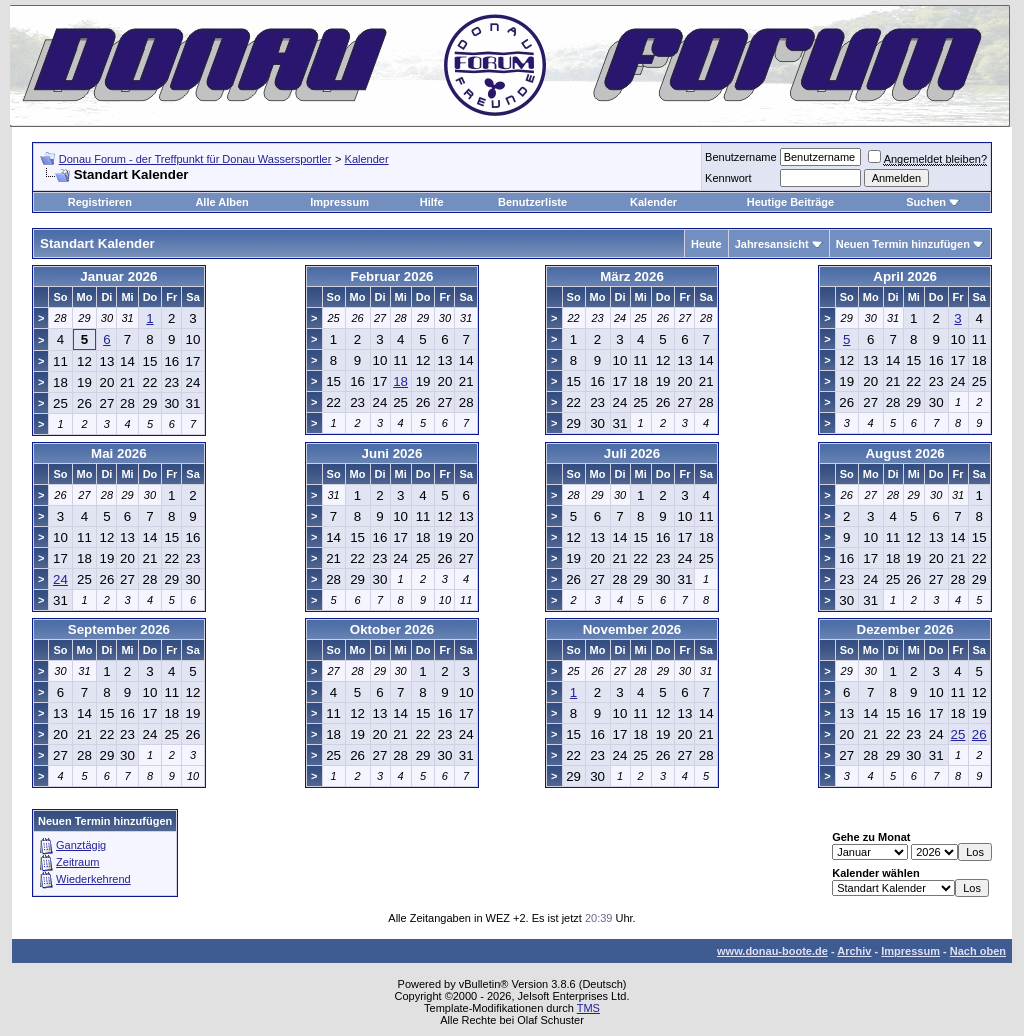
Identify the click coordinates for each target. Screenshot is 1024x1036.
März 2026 (632, 276)
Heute (706, 244)
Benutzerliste (532, 202)
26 (979, 734)
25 (958, 734)
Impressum (339, 202)
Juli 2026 (632, 453)
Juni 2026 (392, 453)
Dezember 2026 (905, 629)
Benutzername (741, 157)
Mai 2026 (119, 453)
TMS (588, 1008)
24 (60, 579)
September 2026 (119, 629)
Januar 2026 (118, 276)
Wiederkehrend (93, 879)
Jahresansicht (772, 244)
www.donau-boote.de (772, 951)
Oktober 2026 (392, 629)
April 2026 (905, 276)
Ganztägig (81, 845)
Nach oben (978, 951)
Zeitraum (77, 862)
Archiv (854, 951)
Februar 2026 (392, 276)
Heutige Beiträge (790, 202)
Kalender (367, 159)
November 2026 (632, 629)
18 (400, 381)
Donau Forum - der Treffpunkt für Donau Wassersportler (195, 159)
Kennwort (728, 178)
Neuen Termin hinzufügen (903, 244)
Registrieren (100, 202)
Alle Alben (221, 202)
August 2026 (904, 453)
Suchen (926, 202)
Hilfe (432, 202)
